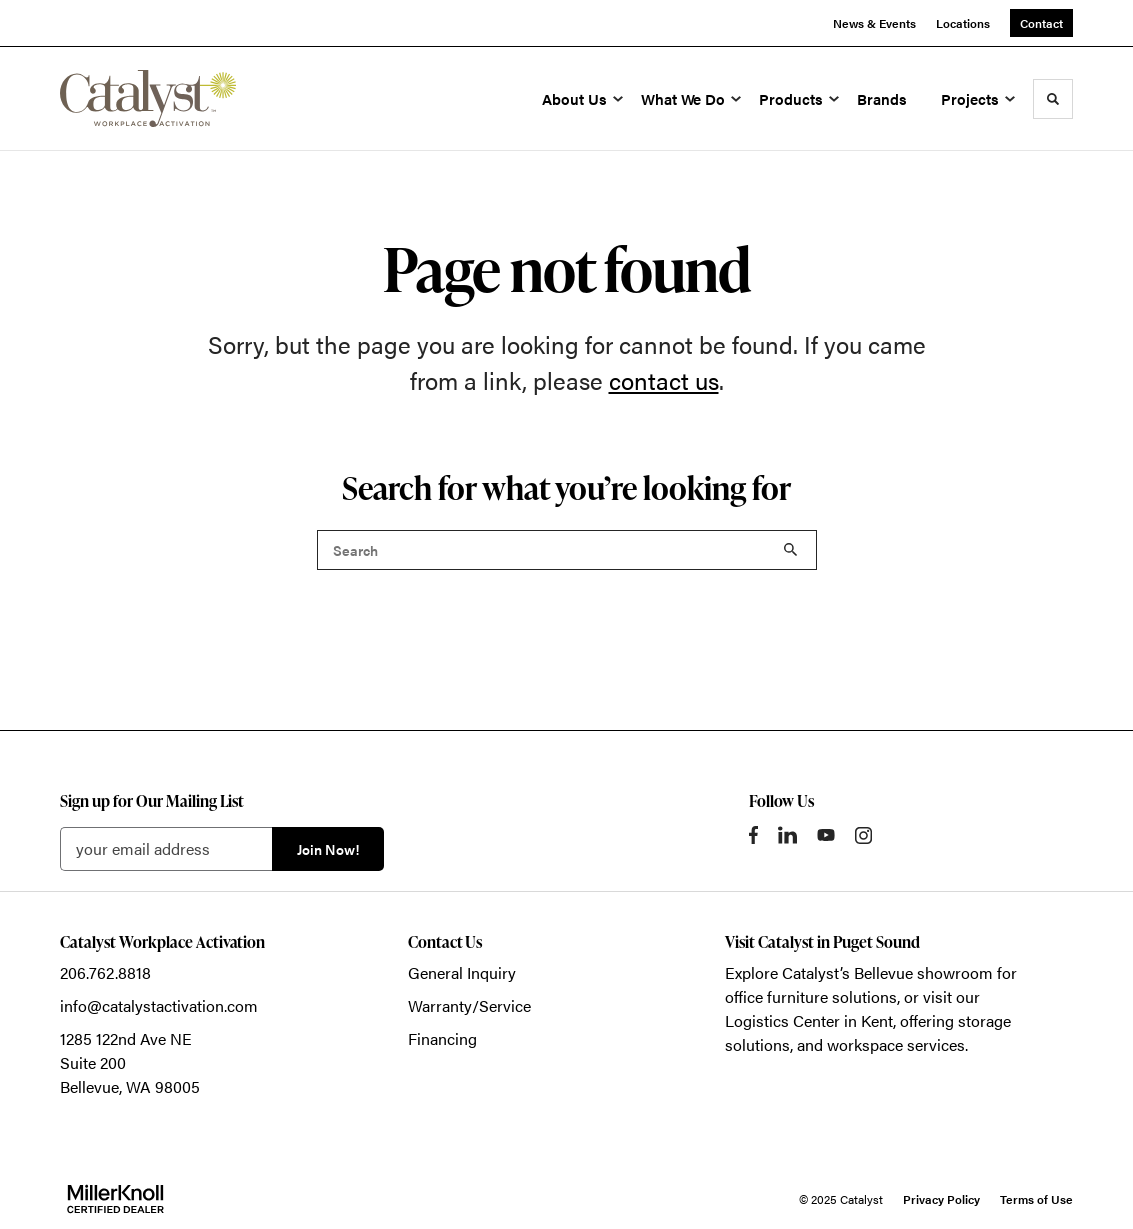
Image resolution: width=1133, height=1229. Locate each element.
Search (791, 550)
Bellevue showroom (923, 972)
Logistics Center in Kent (809, 1020)
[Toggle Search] (1053, 99)
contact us (664, 380)
